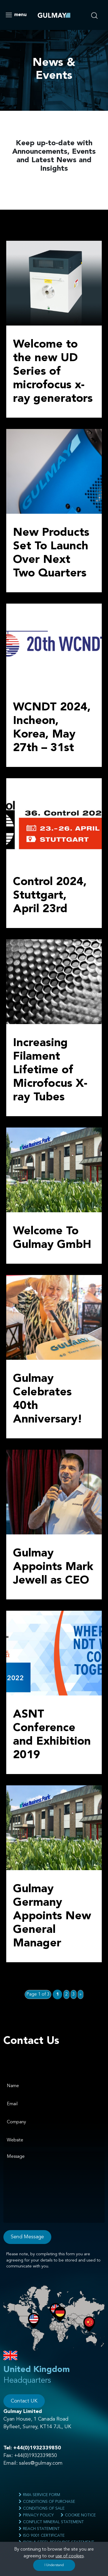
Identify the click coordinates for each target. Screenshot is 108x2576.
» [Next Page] (80, 1994)
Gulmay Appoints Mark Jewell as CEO (53, 1567)
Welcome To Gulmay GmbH (52, 1238)
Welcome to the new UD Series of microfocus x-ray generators (53, 372)
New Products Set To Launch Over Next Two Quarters (51, 553)
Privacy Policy (36, 2515)
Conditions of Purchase (47, 2501)
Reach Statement (39, 2529)
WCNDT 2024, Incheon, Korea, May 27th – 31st (52, 728)
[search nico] (96, 14)
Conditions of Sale (42, 2508)
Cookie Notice (78, 2515)
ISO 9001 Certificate (42, 2535)
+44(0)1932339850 (37, 2448)
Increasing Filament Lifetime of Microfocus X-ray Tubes (50, 1070)
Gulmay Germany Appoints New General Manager (52, 1916)
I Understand (54, 2565)
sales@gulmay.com (41, 2463)
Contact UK (24, 2401)
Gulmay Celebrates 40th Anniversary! (47, 1399)
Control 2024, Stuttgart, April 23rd (50, 896)
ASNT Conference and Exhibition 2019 (52, 1735)
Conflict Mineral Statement (51, 2522)
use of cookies (70, 2556)
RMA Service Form (39, 2495)
